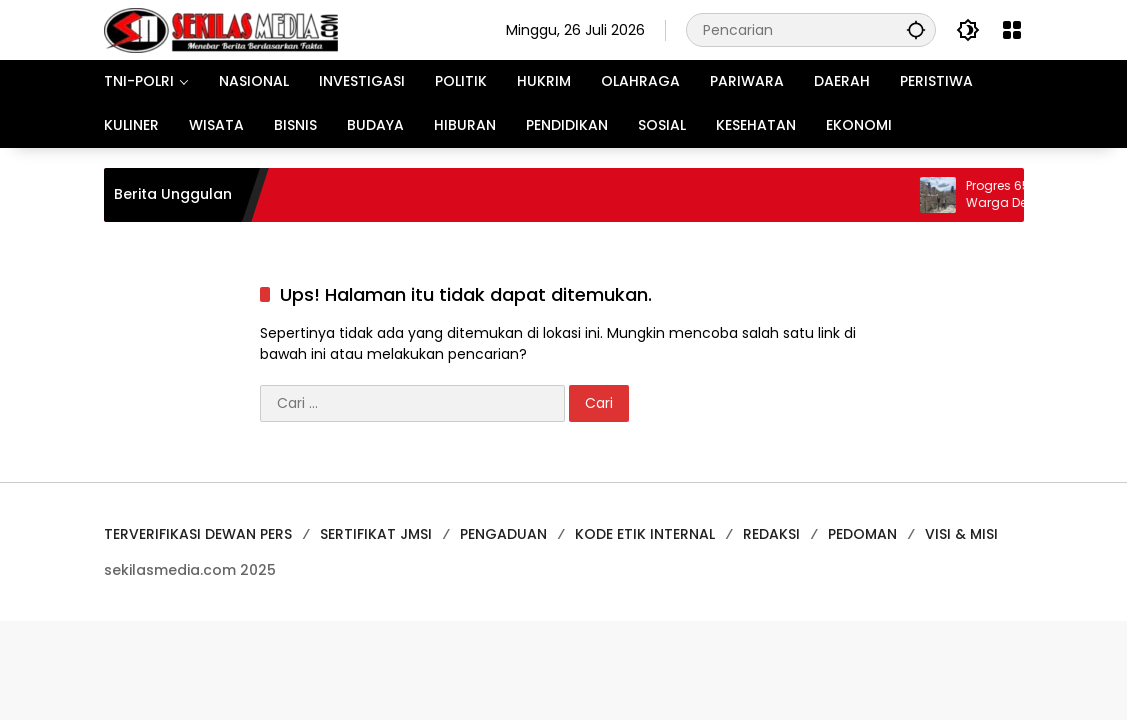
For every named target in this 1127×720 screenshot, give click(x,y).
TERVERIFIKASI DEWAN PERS (198, 534)
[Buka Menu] (1012, 30)
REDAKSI (771, 534)
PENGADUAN (503, 534)
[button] (916, 29)
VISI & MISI (961, 534)
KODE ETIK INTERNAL (645, 534)
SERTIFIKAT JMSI (376, 534)
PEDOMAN (862, 534)
